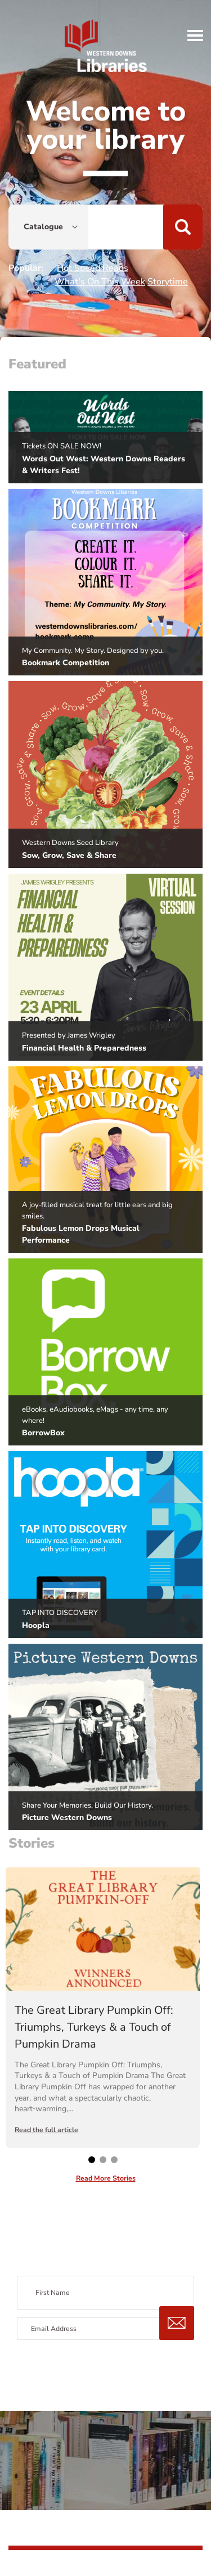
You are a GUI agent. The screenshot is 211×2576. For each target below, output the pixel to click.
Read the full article (46, 2129)
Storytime (167, 281)
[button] (196, 35)
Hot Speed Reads (92, 268)
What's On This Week (100, 281)
